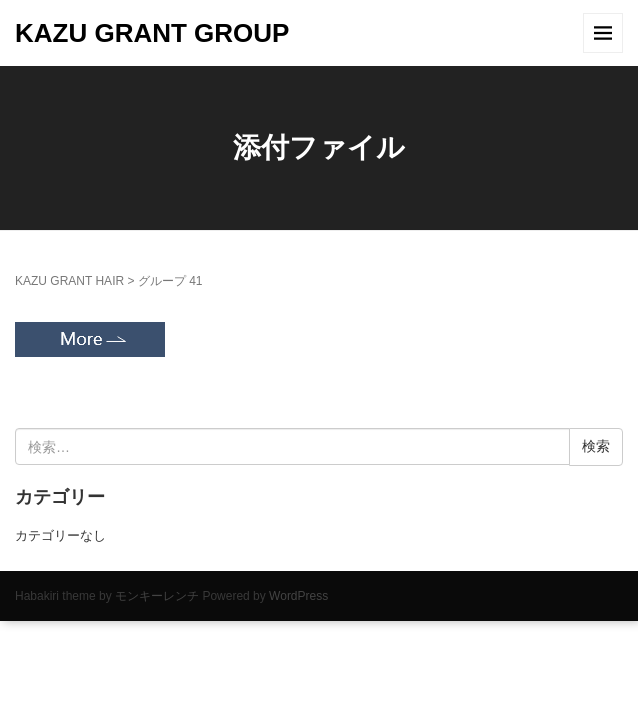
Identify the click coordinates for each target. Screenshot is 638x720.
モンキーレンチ (157, 596)
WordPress (298, 596)
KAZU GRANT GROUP (152, 33)
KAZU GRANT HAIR (69, 281)
